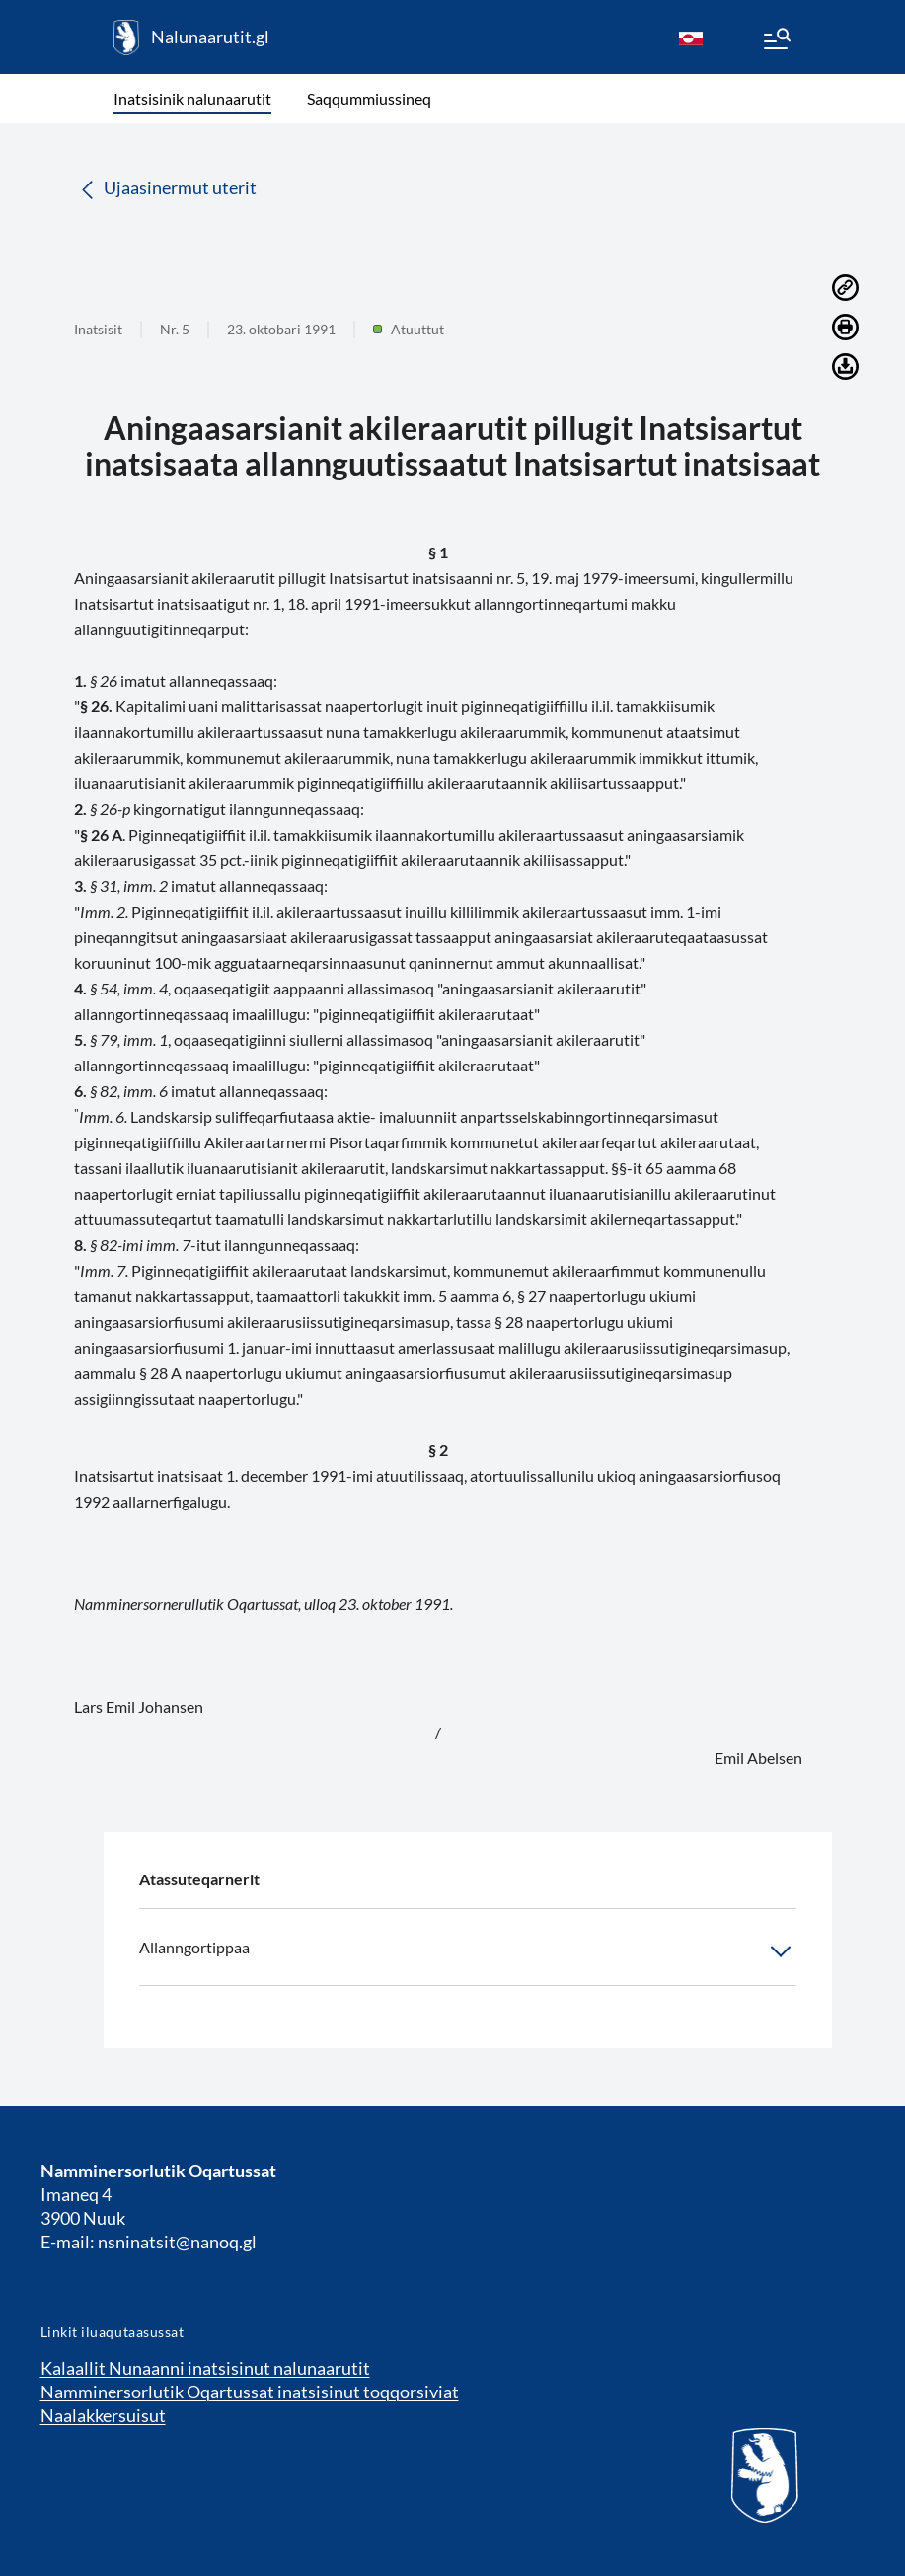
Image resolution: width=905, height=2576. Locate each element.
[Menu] (776, 41)
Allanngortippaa (467, 1951)
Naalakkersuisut (103, 2415)
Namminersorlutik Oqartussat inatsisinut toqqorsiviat (249, 2391)
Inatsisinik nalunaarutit (192, 98)
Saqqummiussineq (369, 98)
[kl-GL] (691, 37)
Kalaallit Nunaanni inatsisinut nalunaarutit (205, 2368)
